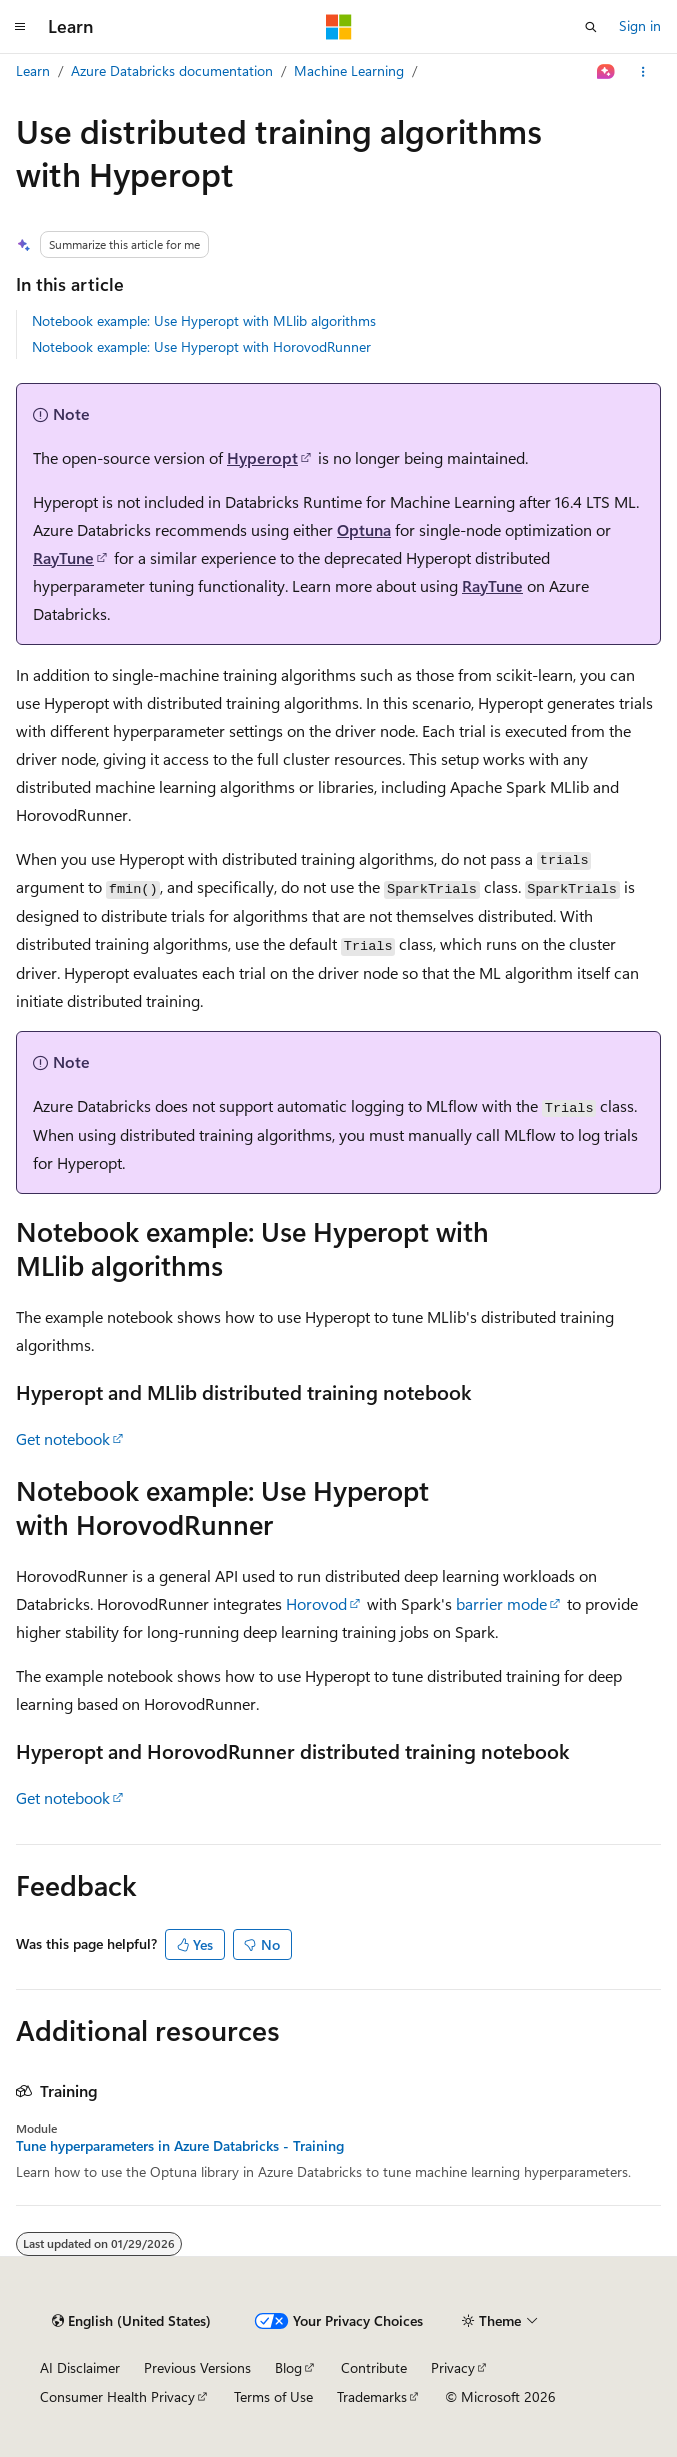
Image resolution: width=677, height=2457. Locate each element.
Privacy (453, 2367)
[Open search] (591, 27)
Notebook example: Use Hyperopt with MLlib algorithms (204, 320)
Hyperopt (262, 457)
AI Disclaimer (80, 2367)
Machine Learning (349, 70)
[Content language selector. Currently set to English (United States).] (131, 2321)
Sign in (640, 25)
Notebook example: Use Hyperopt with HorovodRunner (201, 346)
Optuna (364, 529)
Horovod (316, 1603)
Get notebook (63, 1438)
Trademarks (372, 2396)
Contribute (374, 2367)
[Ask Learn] (606, 72)
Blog (288, 2367)
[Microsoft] (339, 27)
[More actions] (643, 72)
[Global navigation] (20, 27)
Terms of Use (273, 2396)
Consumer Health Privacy (117, 2396)
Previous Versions (197, 2367)
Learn (33, 70)
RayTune (63, 557)
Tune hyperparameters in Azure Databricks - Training (180, 2146)
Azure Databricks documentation (172, 70)
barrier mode (501, 1603)
